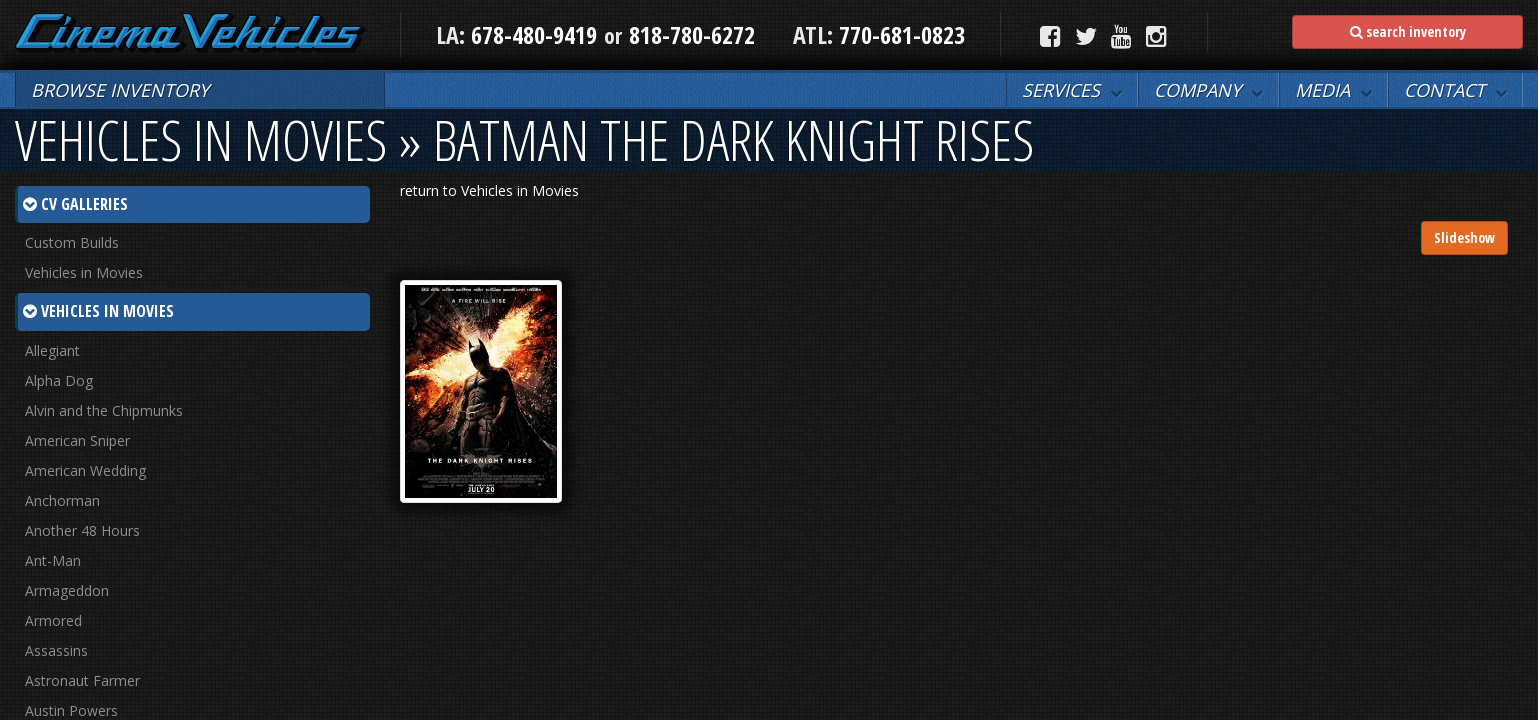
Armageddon (67, 590)
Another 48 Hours (82, 530)
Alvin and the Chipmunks (104, 410)
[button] (1072, 90)
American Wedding (85, 470)
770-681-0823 (899, 34)
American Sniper (77, 440)
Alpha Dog (59, 380)
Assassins (56, 650)
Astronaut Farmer (82, 680)
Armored (53, 620)
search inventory (1408, 31)
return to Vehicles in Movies (489, 190)
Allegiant (52, 350)
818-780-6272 (692, 34)
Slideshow (1464, 237)
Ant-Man (53, 560)
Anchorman (62, 500)
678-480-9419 (534, 34)
